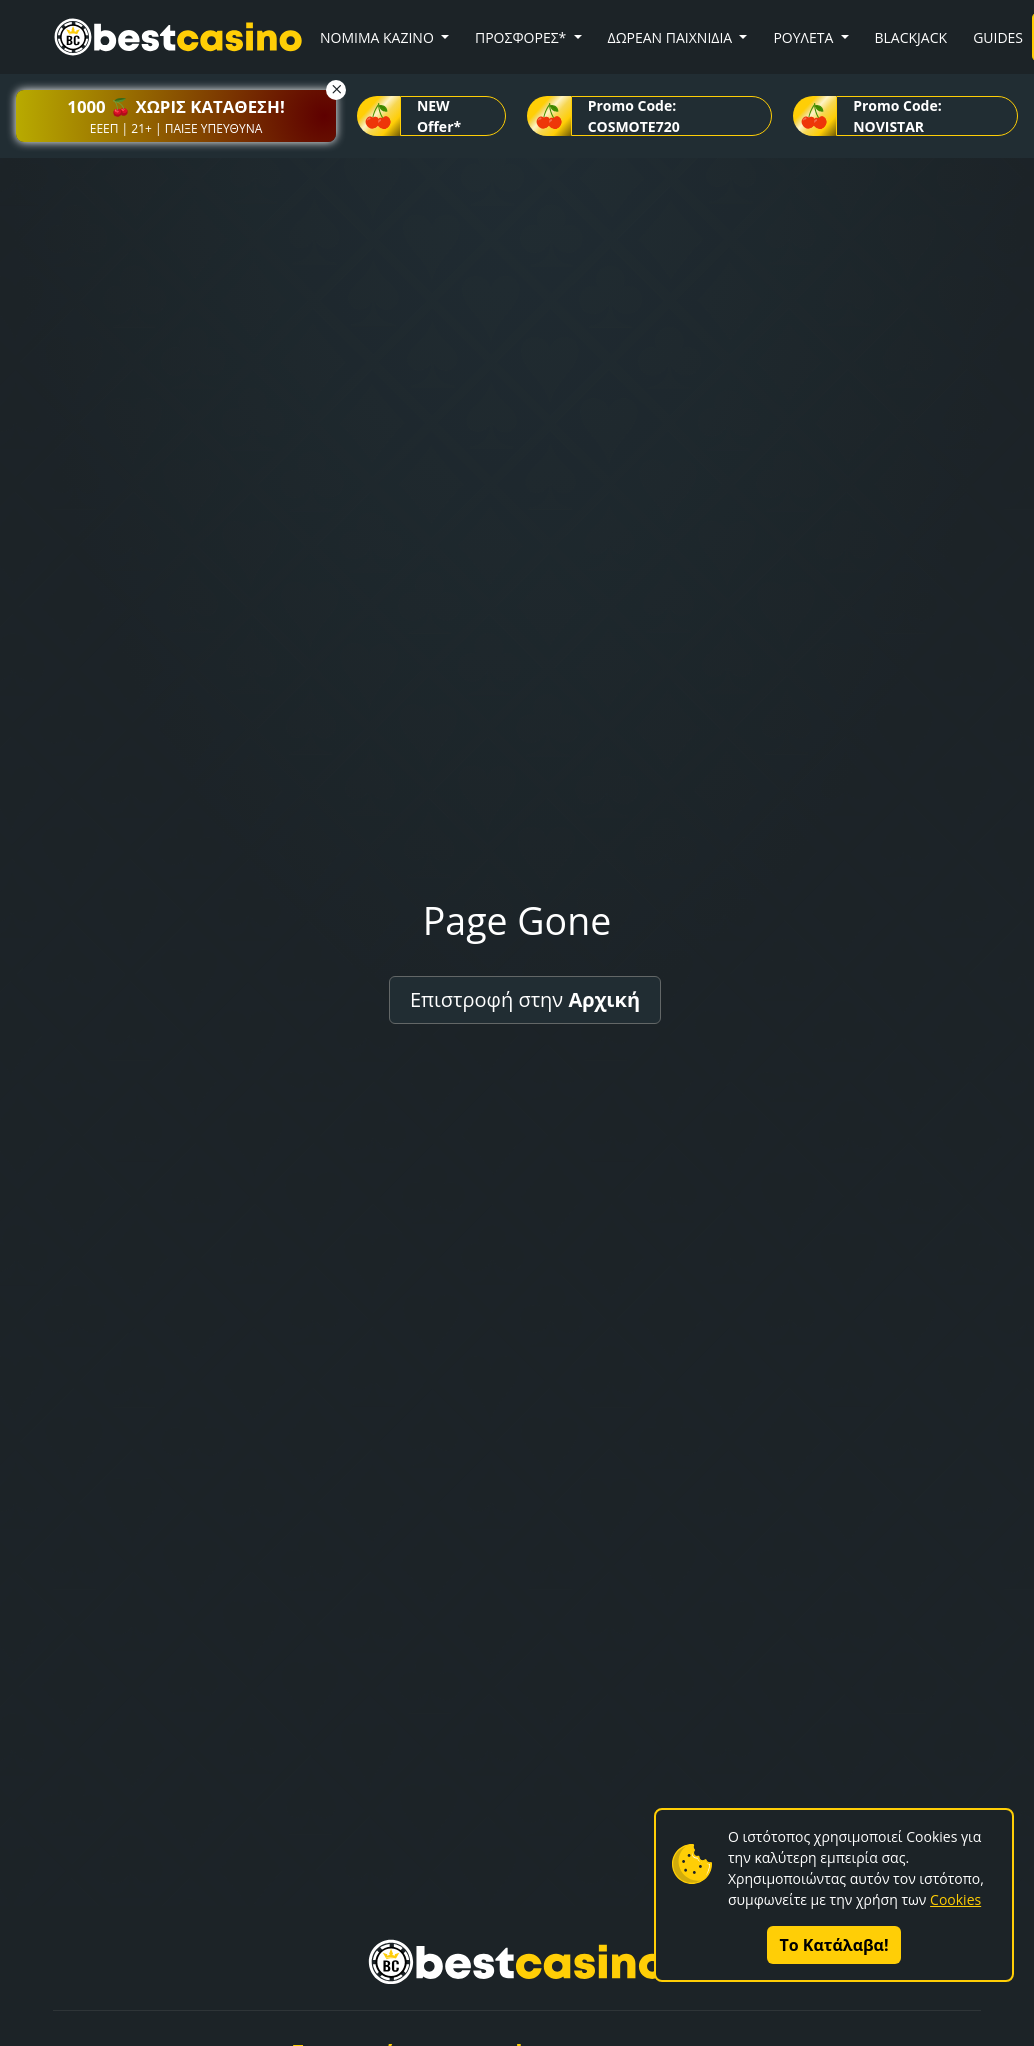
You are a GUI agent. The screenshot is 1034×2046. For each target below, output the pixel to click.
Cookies (955, 1899)
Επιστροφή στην (525, 999)
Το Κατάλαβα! (834, 1945)
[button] (176, 116)
